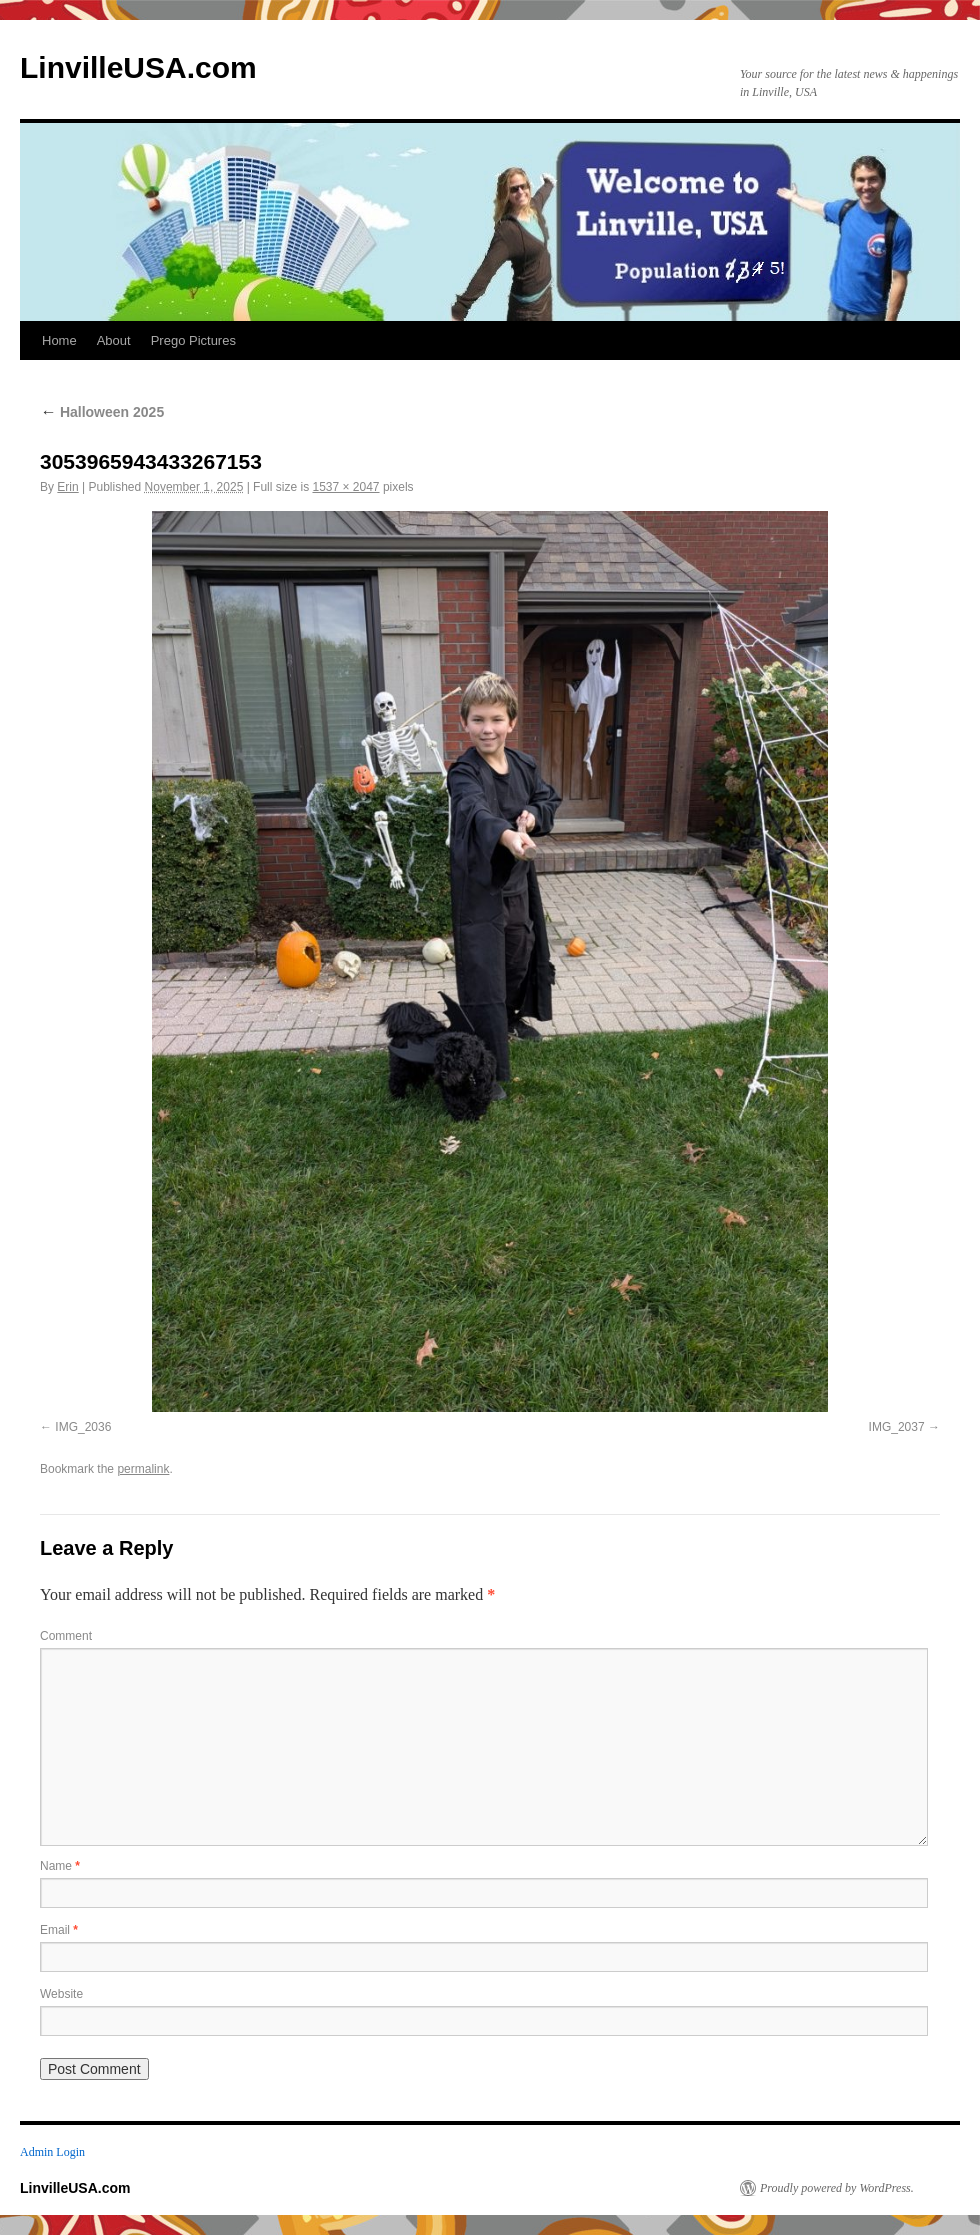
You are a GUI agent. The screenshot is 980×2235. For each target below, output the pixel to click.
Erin (67, 487)
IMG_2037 (897, 1427)
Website (61, 1994)
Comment (66, 1636)
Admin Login (52, 2152)
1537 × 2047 (345, 487)
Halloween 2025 (102, 412)
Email (59, 1930)
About (114, 340)
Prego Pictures (193, 340)
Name (60, 1866)
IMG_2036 (83, 1427)
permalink (143, 1469)
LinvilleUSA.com (138, 67)
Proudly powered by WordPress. (837, 2188)
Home (59, 340)
